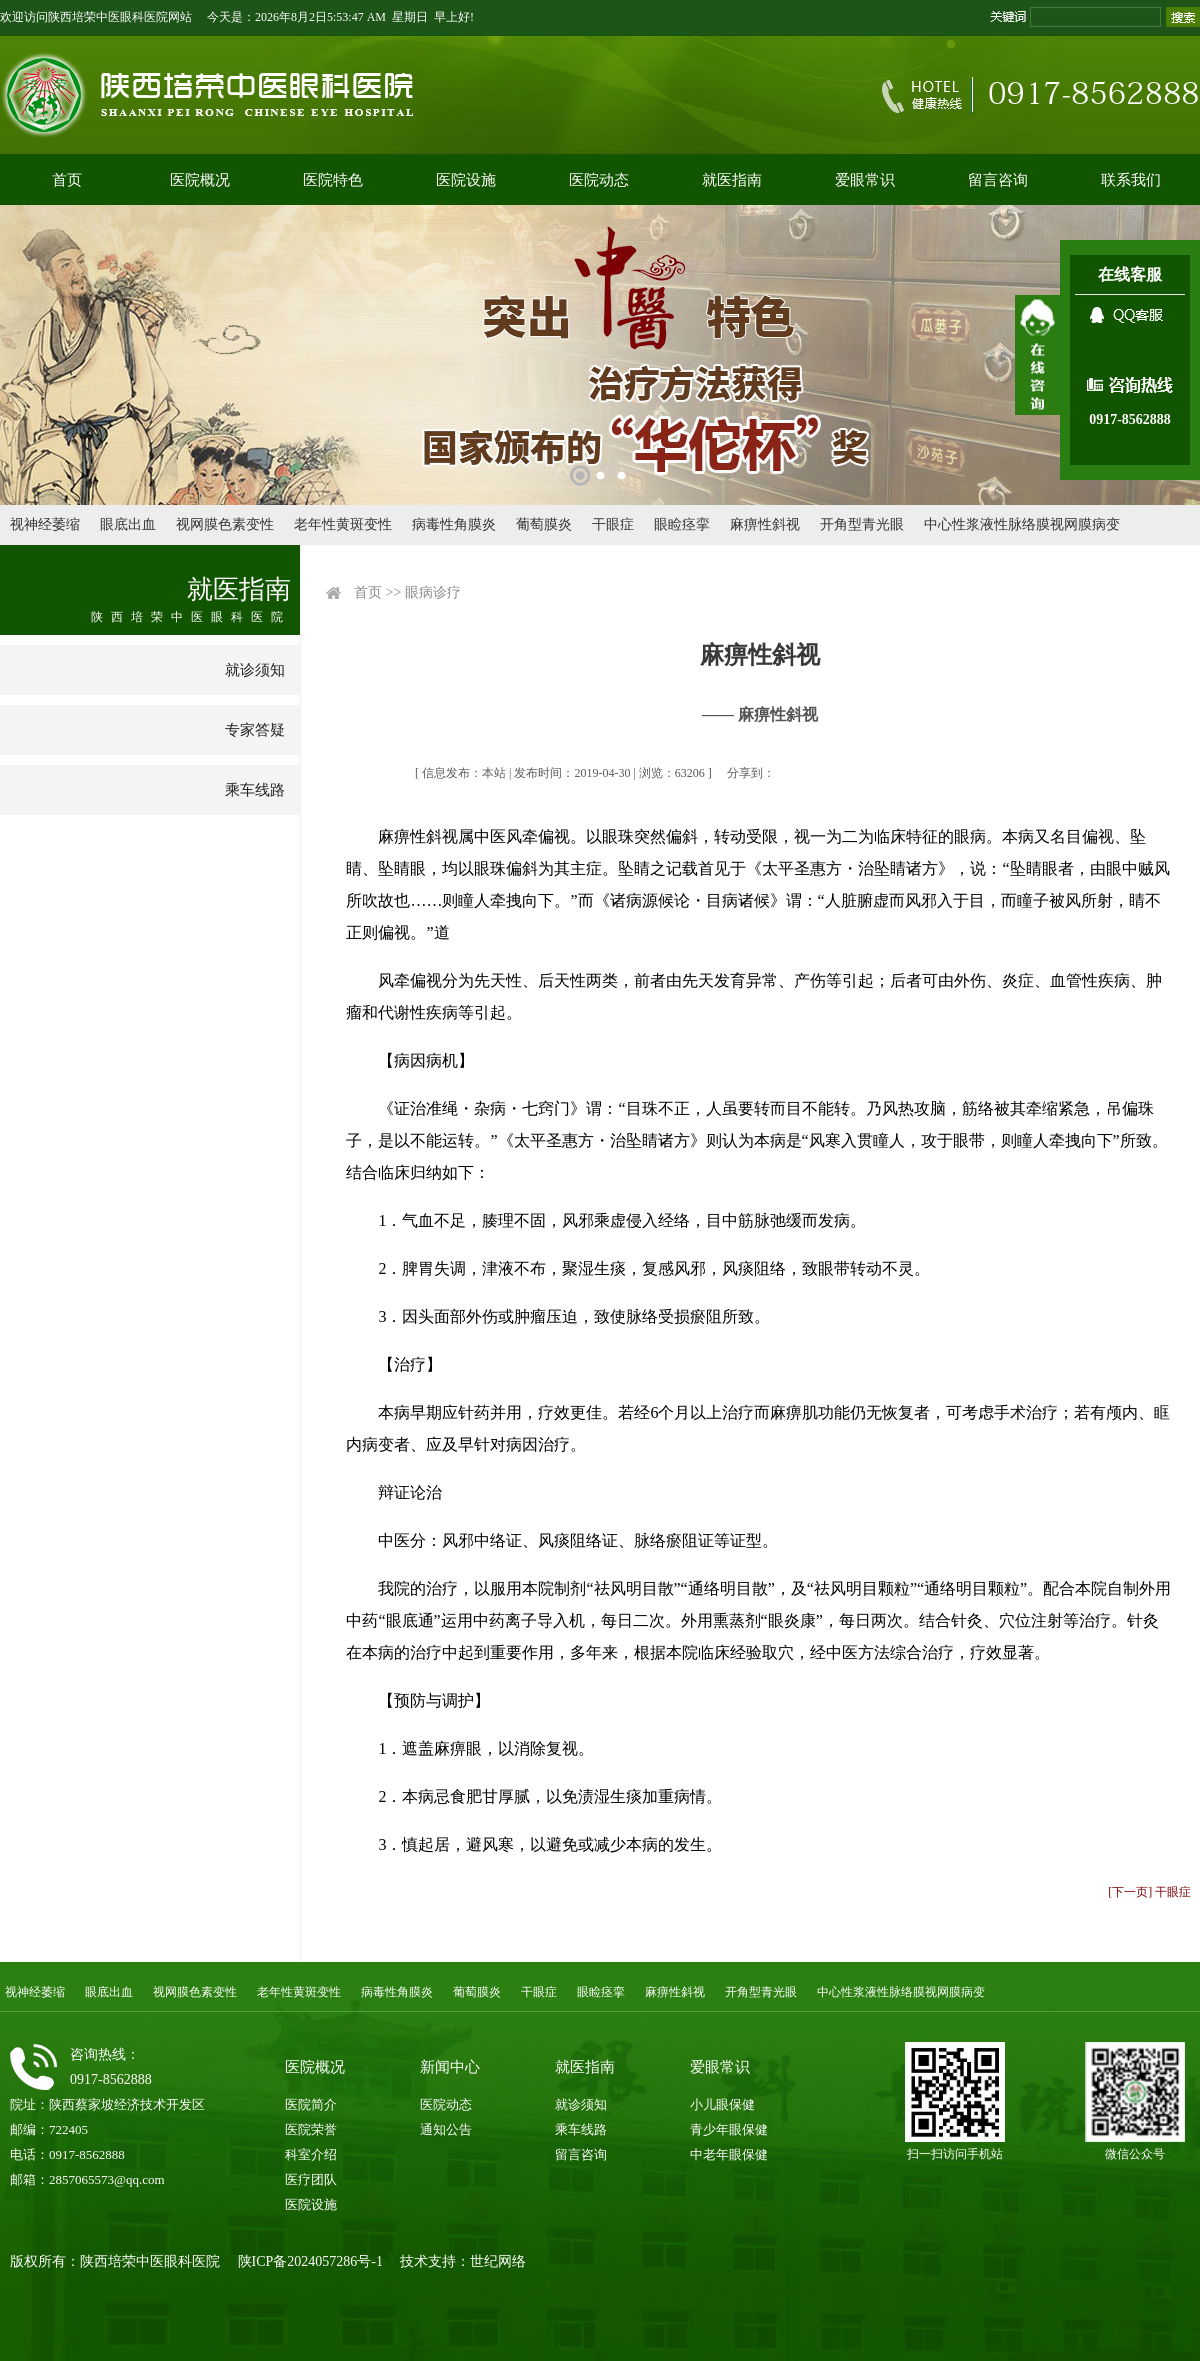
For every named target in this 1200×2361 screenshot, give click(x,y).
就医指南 (732, 180)
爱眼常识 (865, 180)
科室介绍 (311, 2154)
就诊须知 (255, 670)
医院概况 (200, 180)
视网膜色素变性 (225, 524)
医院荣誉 (311, 2129)
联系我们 (1131, 180)
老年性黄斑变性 (343, 524)
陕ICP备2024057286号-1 (310, 2261)
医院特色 (333, 180)
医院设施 (466, 180)
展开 (1037, 355)
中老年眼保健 (729, 2154)
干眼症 (613, 524)
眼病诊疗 (433, 592)
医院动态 (599, 180)
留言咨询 (998, 180)
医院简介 (311, 2104)
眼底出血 (128, 524)
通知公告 (446, 2129)
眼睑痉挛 (682, 524)
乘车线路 (255, 790)
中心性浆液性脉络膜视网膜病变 (1022, 524)
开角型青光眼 (862, 524)
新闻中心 (450, 2067)
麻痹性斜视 (765, 524)
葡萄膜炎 (544, 524)
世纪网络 (498, 2261)
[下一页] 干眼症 (1149, 1892)
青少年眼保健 (729, 2129)
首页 (67, 180)
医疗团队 (311, 2179)
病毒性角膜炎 (454, 524)
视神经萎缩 (45, 524)
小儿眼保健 (722, 2104)
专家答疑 (255, 730)
